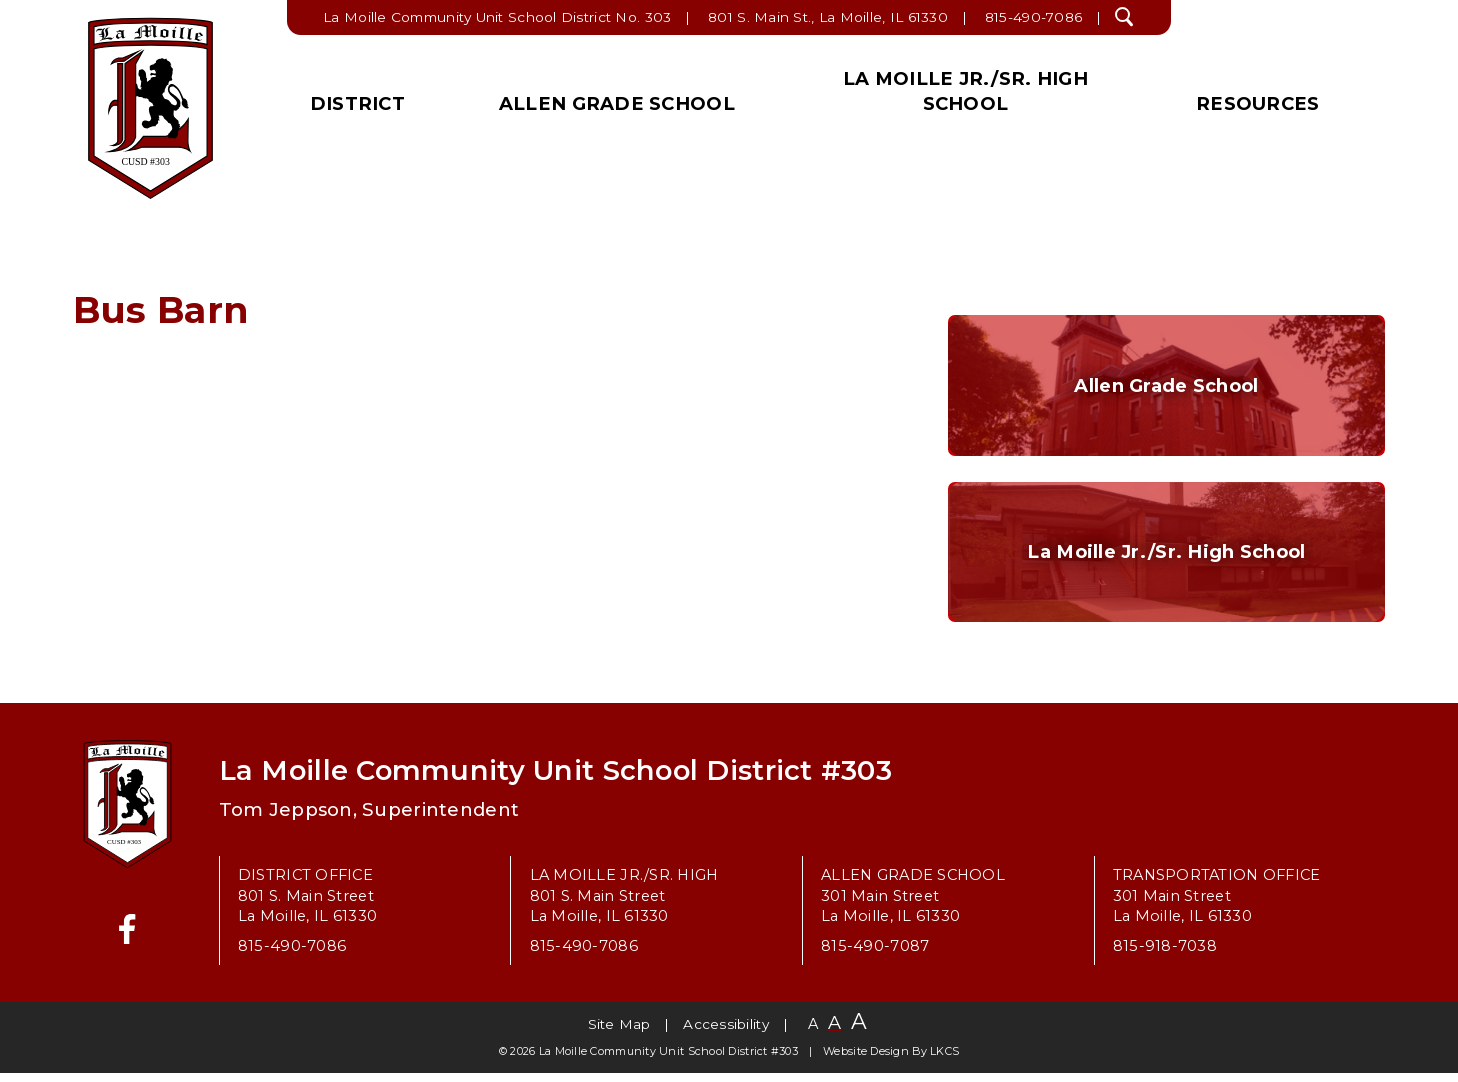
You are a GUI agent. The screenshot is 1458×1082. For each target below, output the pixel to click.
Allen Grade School (617, 103)
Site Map (619, 1034)
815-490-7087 (875, 956)
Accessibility (726, 1034)
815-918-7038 (1165, 956)
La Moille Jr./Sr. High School (965, 91)
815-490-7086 (1033, 17)
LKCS (944, 1060)
